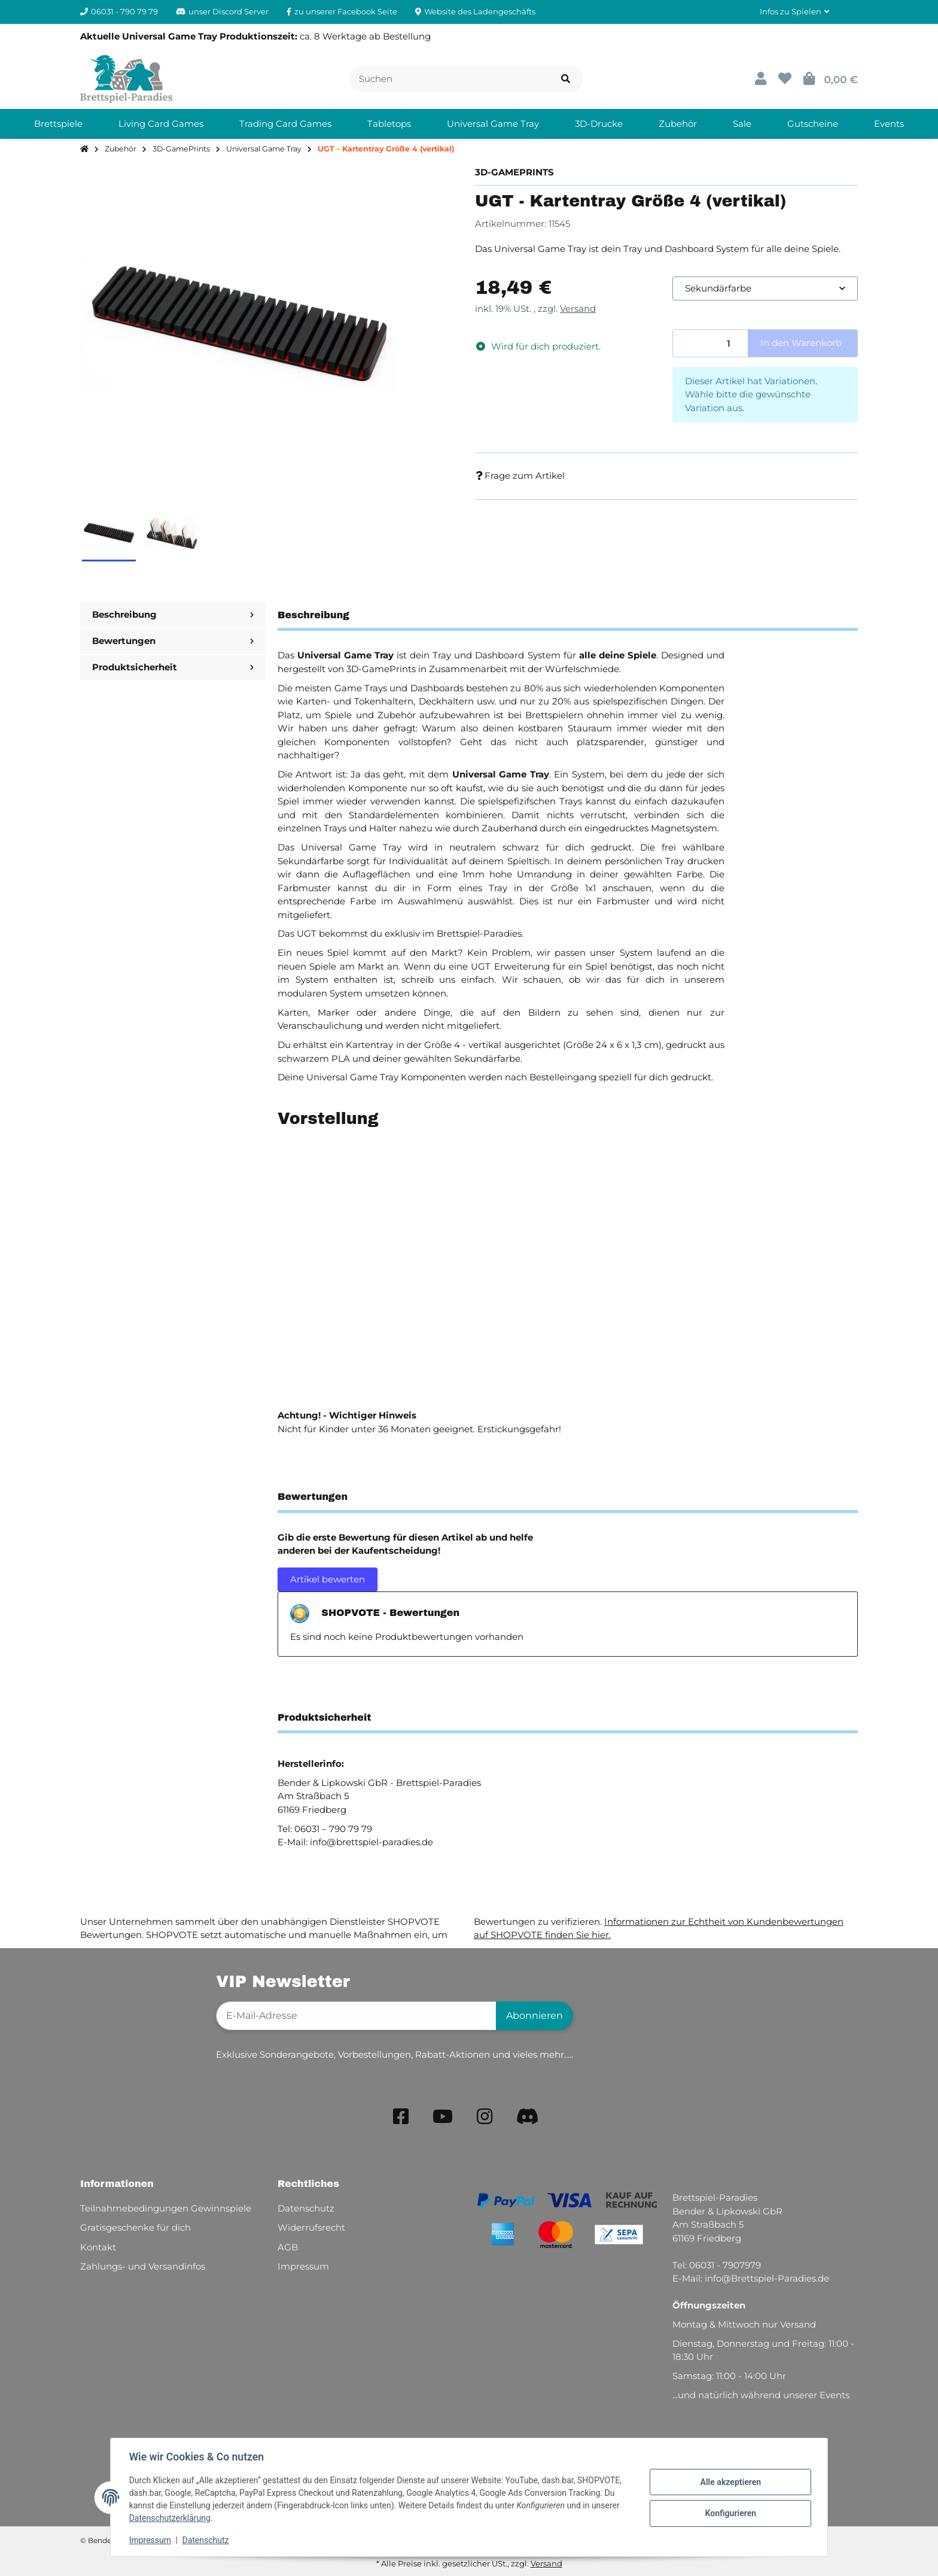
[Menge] (710, 343)
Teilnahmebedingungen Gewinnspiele (165, 2208)
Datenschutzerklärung (170, 2518)
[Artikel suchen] (566, 79)
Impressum (151, 2540)
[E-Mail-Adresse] (356, 2015)
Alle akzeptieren (729, 2482)
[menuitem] (58, 124)
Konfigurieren (729, 2513)
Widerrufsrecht (311, 2227)
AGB (288, 2247)
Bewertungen (173, 640)
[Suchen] (449, 79)
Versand (578, 308)
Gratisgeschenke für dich (135, 2227)
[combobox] (765, 289)
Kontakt (98, 2247)
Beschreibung (173, 614)
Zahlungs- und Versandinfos (142, 2266)
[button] (794, 12)
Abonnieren (534, 2015)
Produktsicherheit (173, 667)
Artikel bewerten (327, 1579)
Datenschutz (206, 2540)
